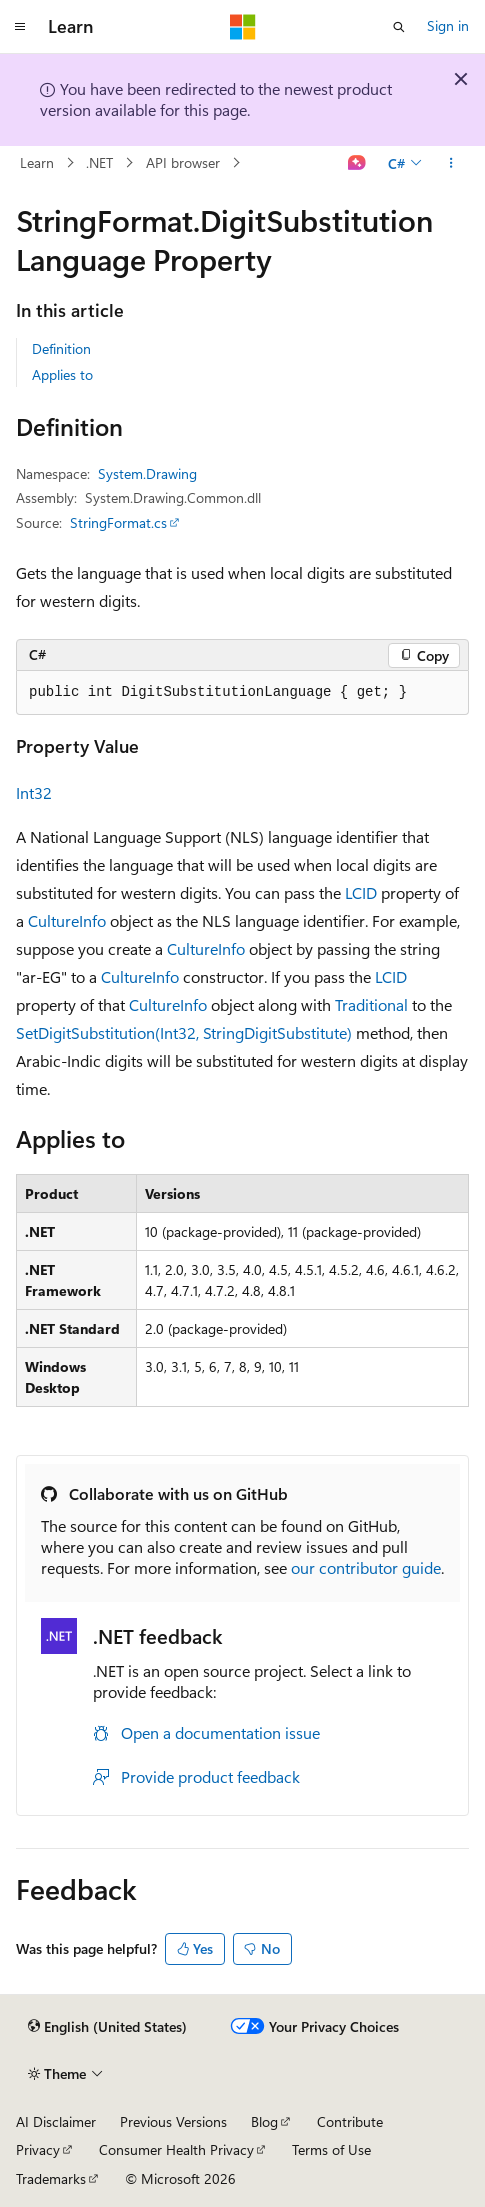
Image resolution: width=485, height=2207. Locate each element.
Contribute (350, 2121)
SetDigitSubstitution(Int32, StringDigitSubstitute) (184, 1032)
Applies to (62, 374)
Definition (61, 348)
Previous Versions (173, 2121)
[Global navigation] (20, 27)
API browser (183, 162)
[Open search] (399, 27)
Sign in (448, 25)
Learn (37, 162)
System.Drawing (147, 473)
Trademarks (51, 2178)
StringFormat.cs (118, 522)
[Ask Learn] (357, 163)
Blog (264, 2121)
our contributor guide (366, 1567)
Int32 (34, 792)
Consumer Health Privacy (176, 2149)
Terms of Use (331, 2149)
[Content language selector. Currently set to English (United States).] (107, 2027)
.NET (99, 162)
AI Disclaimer (56, 2121)
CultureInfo (67, 920)
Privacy (38, 2149)
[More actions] (451, 163)
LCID (361, 892)
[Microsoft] (243, 27)
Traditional (371, 1004)
